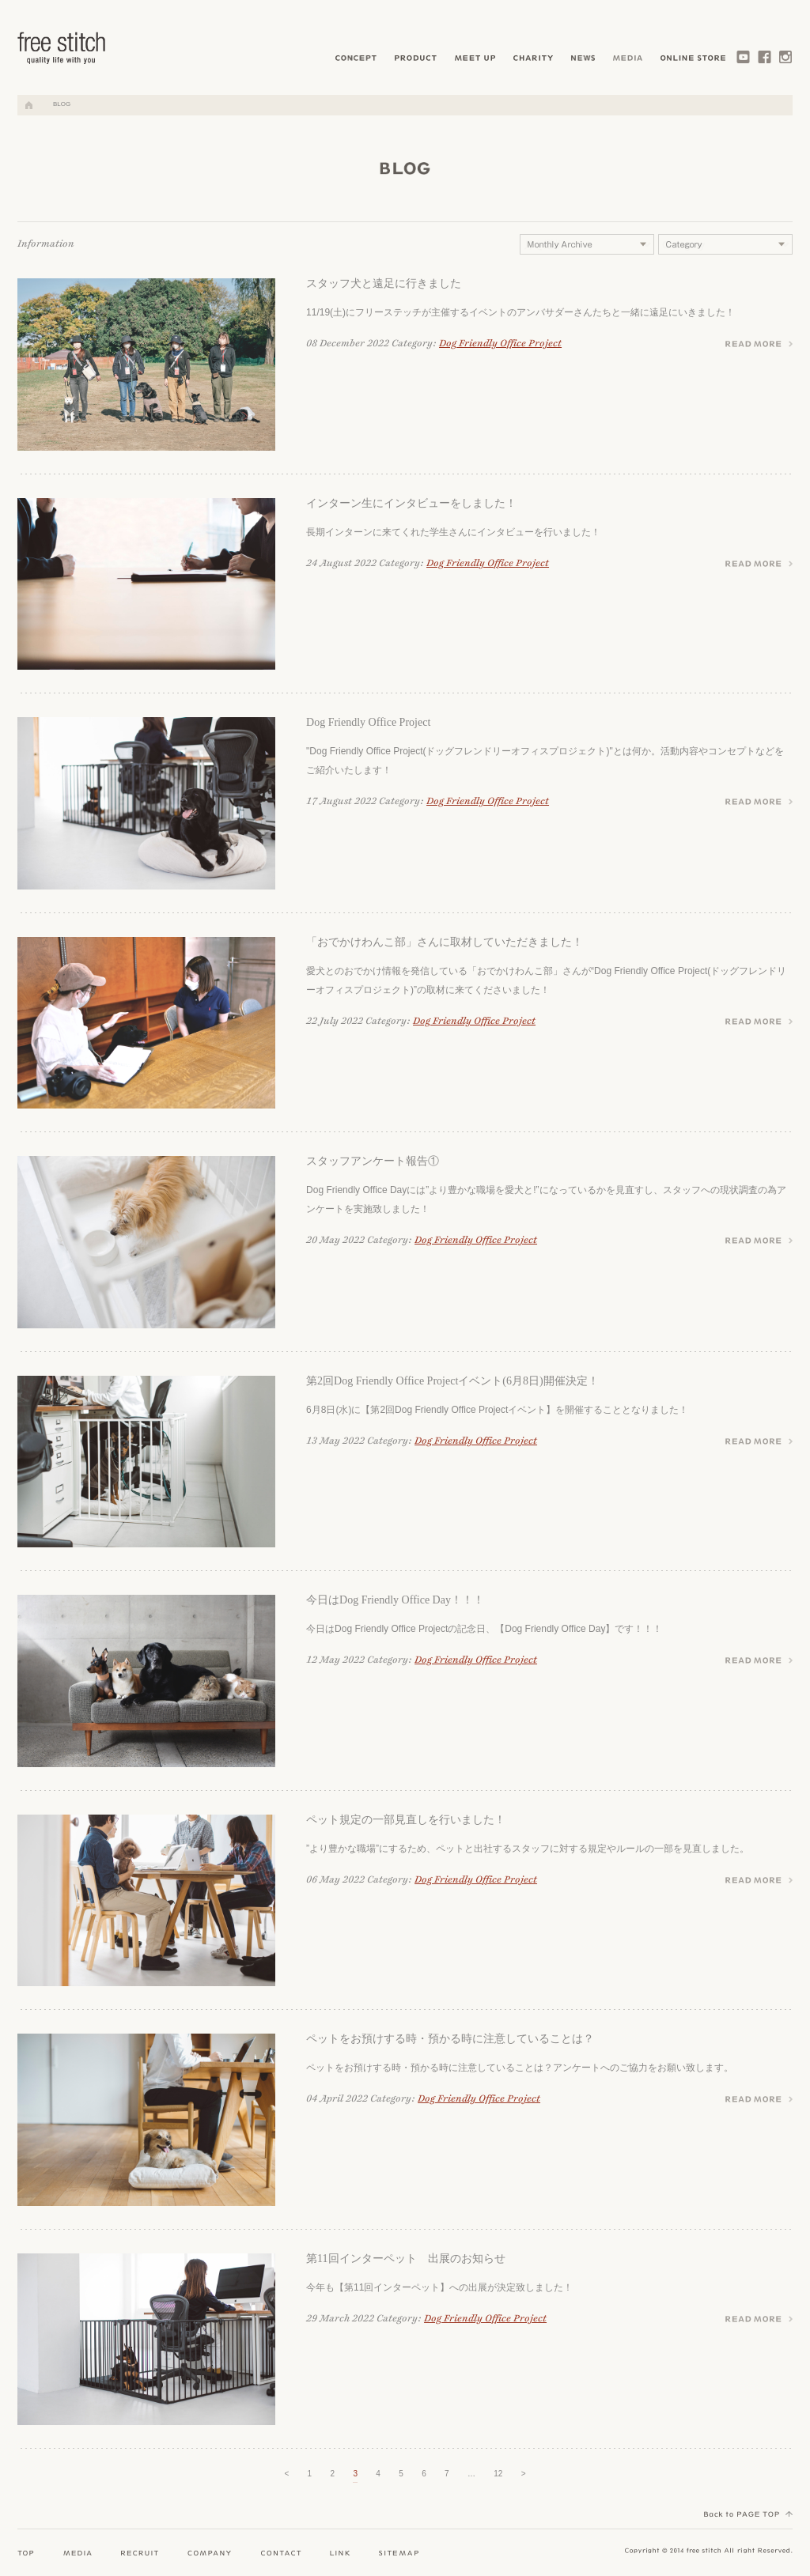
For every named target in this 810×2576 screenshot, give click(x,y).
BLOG (61, 104)
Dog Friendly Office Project (500, 343)
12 (498, 2473)
